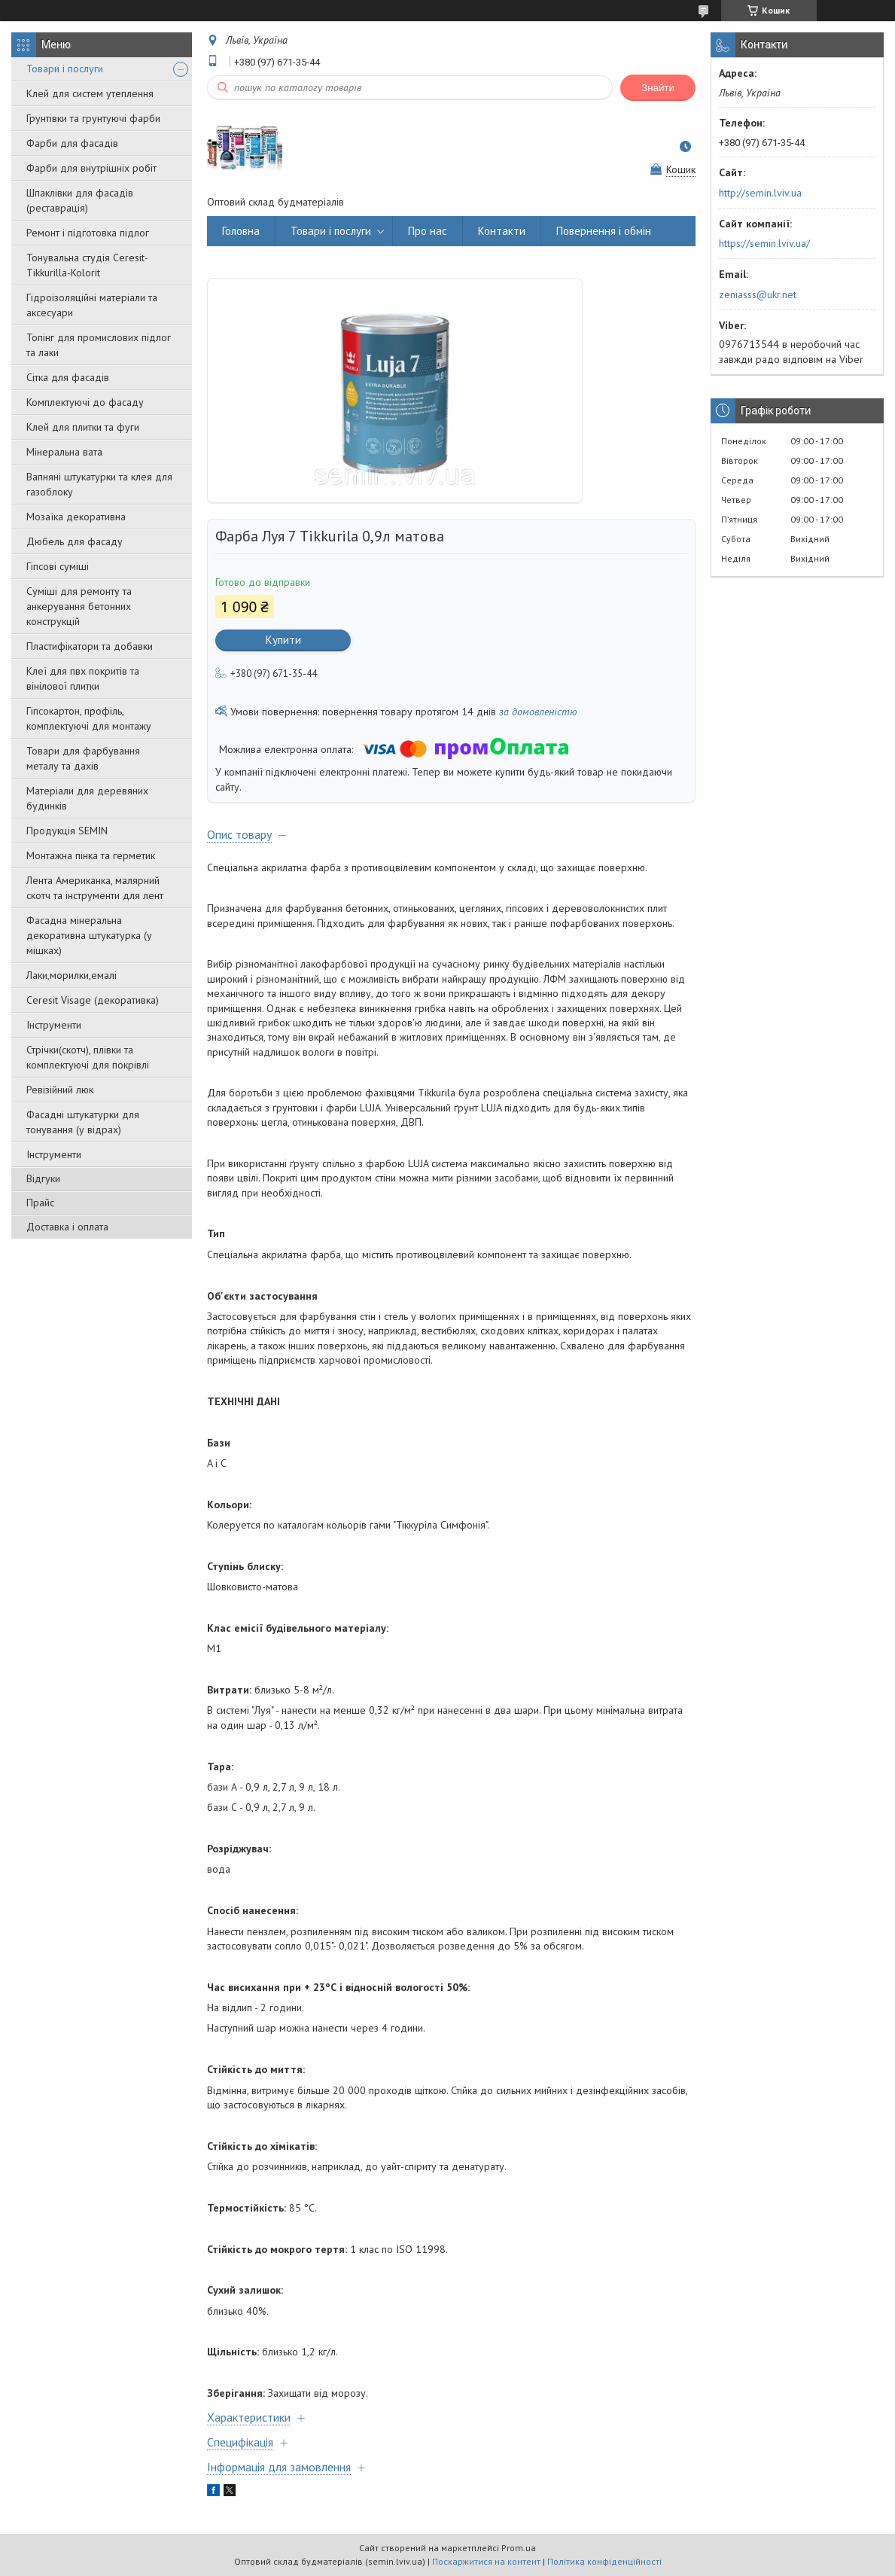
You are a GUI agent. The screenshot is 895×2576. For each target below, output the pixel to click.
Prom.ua (518, 2547)
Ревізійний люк (59, 1089)
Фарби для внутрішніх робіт (91, 168)
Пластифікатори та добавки (89, 646)
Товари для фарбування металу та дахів (83, 758)
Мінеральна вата (64, 452)
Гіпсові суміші (57, 566)
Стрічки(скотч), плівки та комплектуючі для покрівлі (87, 1057)
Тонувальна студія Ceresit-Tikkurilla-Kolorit (87, 265)
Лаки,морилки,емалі (71, 975)
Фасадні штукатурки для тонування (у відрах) (82, 1122)
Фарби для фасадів (72, 143)
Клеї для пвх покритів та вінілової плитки (82, 678)
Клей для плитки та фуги (82, 427)
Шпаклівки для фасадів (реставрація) (79, 200)
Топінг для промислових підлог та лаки (98, 345)
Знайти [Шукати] (657, 87)
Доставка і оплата (67, 1226)
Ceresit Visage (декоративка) (92, 1000)
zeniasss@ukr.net (757, 294)
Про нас (427, 230)
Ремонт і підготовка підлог (87, 232)
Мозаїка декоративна (76, 516)
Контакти (501, 230)
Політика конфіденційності (604, 2561)
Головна (241, 230)
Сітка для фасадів (67, 377)
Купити (283, 640)
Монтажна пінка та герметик (90, 855)
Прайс (40, 1202)
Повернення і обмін (603, 230)
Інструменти (53, 1025)
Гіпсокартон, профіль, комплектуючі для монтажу (88, 718)
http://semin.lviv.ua (760, 193)
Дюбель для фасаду (74, 541)
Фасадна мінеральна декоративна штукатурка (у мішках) (89, 935)
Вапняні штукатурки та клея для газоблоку (99, 484)
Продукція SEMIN (67, 830)
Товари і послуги (64, 68)
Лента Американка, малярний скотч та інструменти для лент (94, 887)
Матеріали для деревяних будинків (87, 798)
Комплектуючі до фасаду (85, 402)
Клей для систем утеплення (90, 93)
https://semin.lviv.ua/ (764, 243)
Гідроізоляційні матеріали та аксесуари (91, 305)
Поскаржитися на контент (486, 2561)
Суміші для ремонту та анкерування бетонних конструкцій (79, 606)
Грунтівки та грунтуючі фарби (93, 118)
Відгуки (43, 1178)
